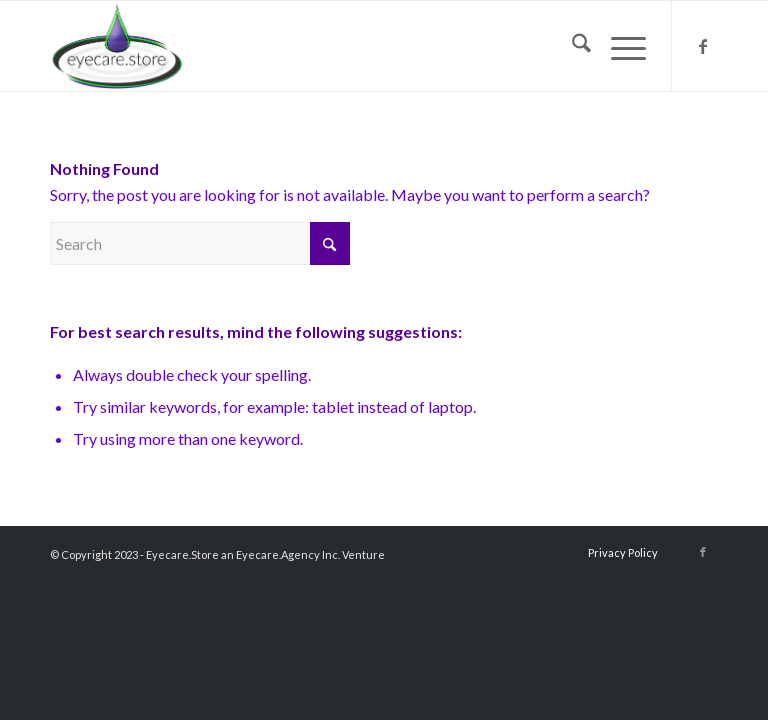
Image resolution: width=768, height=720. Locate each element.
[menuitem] (571, 46)
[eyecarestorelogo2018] (117, 46)
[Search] (571, 46)
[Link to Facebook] (703, 46)
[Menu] (618, 46)
